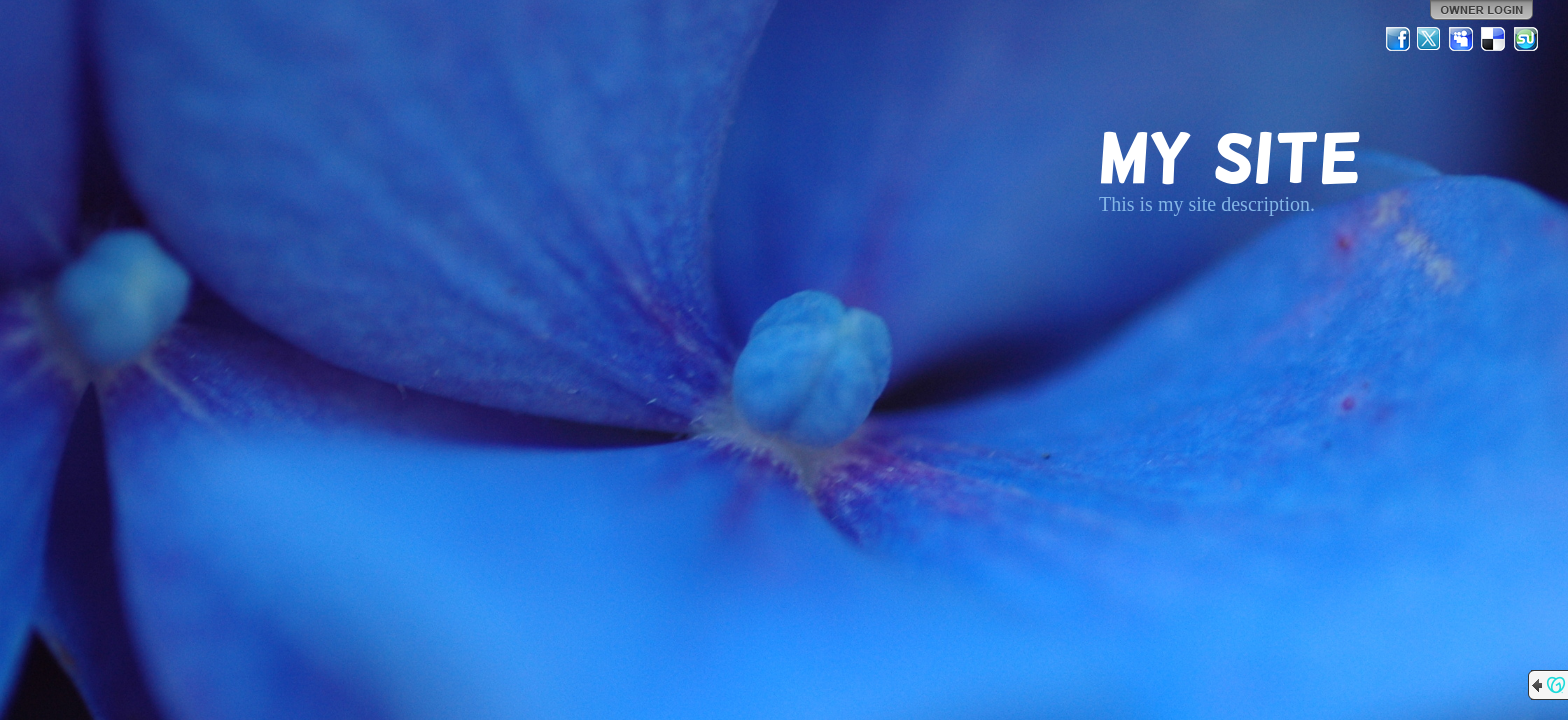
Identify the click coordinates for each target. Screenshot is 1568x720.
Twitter (1430, 39)
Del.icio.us (1494, 39)
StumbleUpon (1526, 39)
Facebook (1398, 39)
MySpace (1462, 39)
